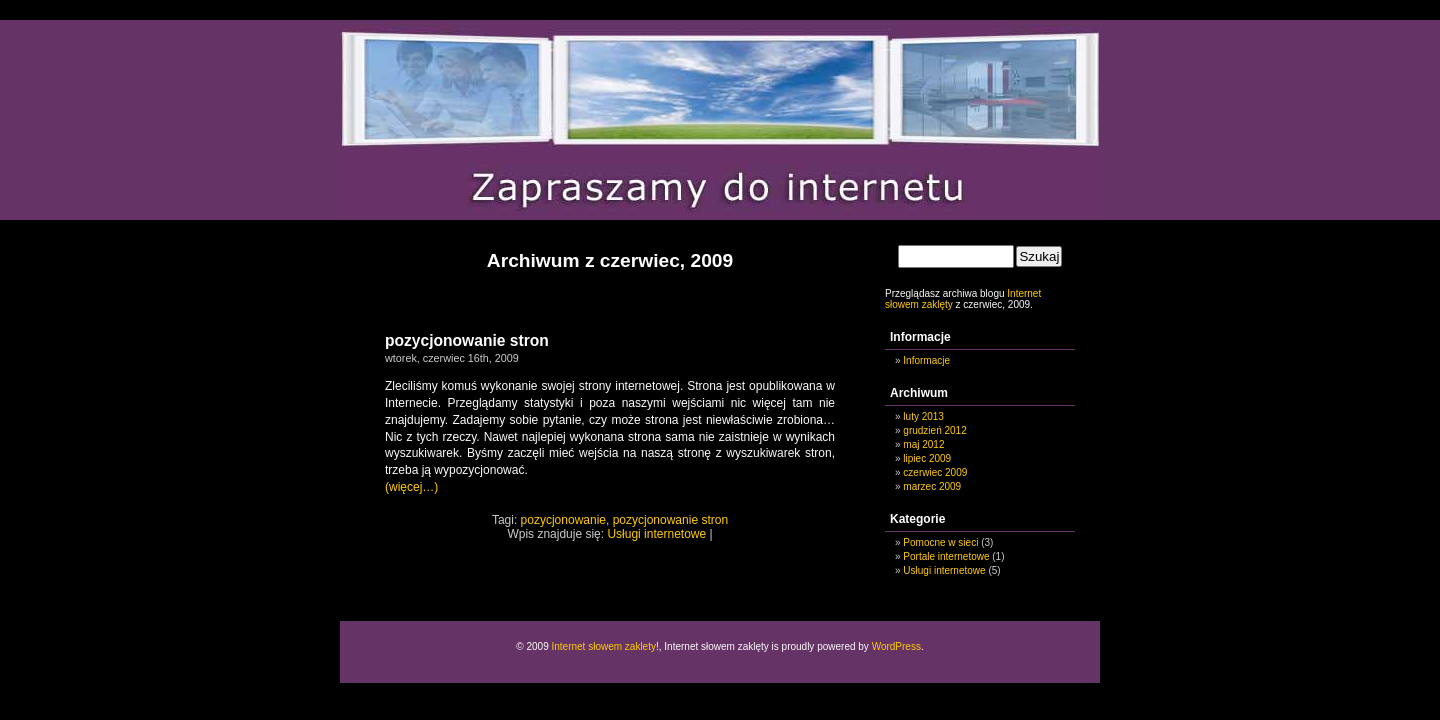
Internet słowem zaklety (603, 646)
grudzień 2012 (934, 430)
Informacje (926, 360)
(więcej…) (411, 487)
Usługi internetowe (656, 534)
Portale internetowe (946, 556)
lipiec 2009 (927, 458)
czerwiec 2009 (935, 472)
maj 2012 (923, 444)
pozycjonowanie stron (467, 340)
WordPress (896, 646)
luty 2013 (923, 416)
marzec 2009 (932, 486)
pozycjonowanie (563, 520)
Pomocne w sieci (940, 542)
